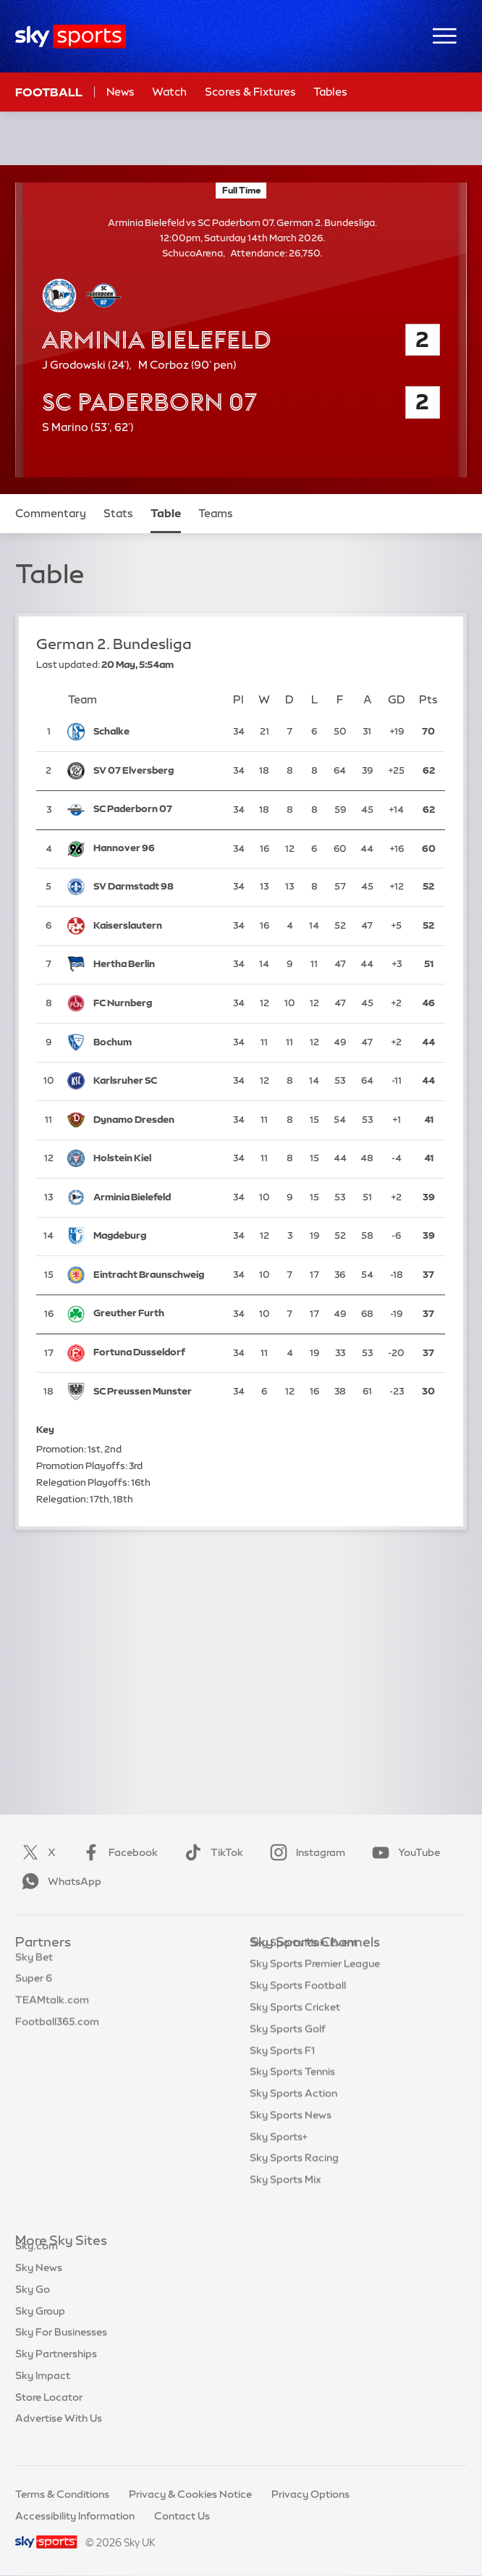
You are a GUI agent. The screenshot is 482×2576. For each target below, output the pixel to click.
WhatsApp (58, 1881)
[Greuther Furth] (155, 1314)
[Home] (70, 37)
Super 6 (33, 1986)
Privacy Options (310, 2494)
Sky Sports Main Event (304, 1965)
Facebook (117, 1852)
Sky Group (40, 2327)
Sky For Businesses (61, 2348)
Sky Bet (34, 1965)
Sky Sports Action (293, 2115)
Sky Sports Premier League (315, 1986)
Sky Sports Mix (285, 2201)
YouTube (403, 1852)
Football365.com (57, 2029)
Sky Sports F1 (282, 2072)
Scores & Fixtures (250, 91)
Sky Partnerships (56, 2370)
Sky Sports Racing (294, 2180)
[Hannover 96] (155, 849)
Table (166, 513)
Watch (169, 91)
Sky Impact (42, 2392)
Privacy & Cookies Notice (190, 2494)
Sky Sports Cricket (295, 2029)
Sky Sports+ (279, 2159)
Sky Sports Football (298, 2007)
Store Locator (49, 2414)
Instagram (304, 1852)
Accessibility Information (75, 2516)
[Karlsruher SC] (155, 1081)
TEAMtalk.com (52, 2007)
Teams (215, 513)
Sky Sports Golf (288, 2051)
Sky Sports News (290, 2137)
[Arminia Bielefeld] (155, 1198)
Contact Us (182, 2516)
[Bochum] (155, 1043)
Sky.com (36, 2262)
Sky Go (32, 2306)
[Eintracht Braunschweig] (155, 1275)
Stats (118, 513)
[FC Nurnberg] (155, 1004)
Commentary (50, 513)
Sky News (38, 2284)
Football (49, 92)
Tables (330, 91)
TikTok (211, 1852)
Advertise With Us (58, 2435)
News (120, 91)
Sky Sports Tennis (292, 2093)
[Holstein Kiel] (155, 1159)
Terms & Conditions (62, 2494)
